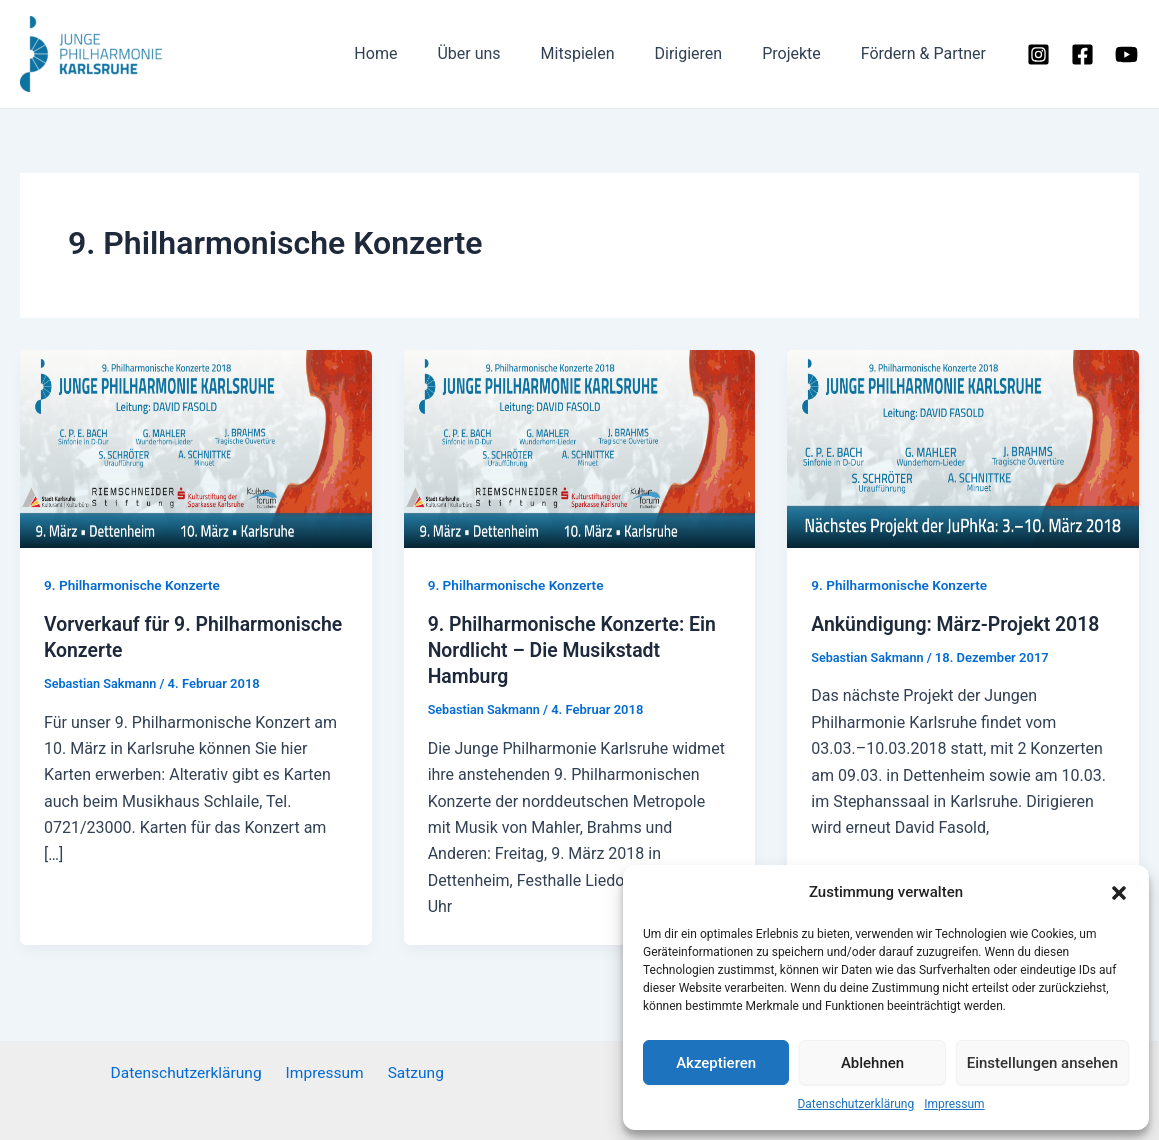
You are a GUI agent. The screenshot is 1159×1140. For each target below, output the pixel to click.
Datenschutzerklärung (855, 1104)
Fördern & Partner (927, 53)
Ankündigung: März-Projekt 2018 (959, 624)
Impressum (954, 1104)
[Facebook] (1082, 54)
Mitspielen (606, 53)
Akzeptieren (716, 1063)
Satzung (411, 1072)
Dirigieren (708, 53)
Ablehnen (872, 1063)
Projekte (803, 53)
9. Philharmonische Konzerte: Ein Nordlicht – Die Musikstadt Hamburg (576, 650)
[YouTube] (1126, 54)
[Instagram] (1038, 54)
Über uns (504, 53)
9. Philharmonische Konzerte (134, 585)
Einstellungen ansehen (1042, 1063)
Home (419, 53)
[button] (1119, 893)
